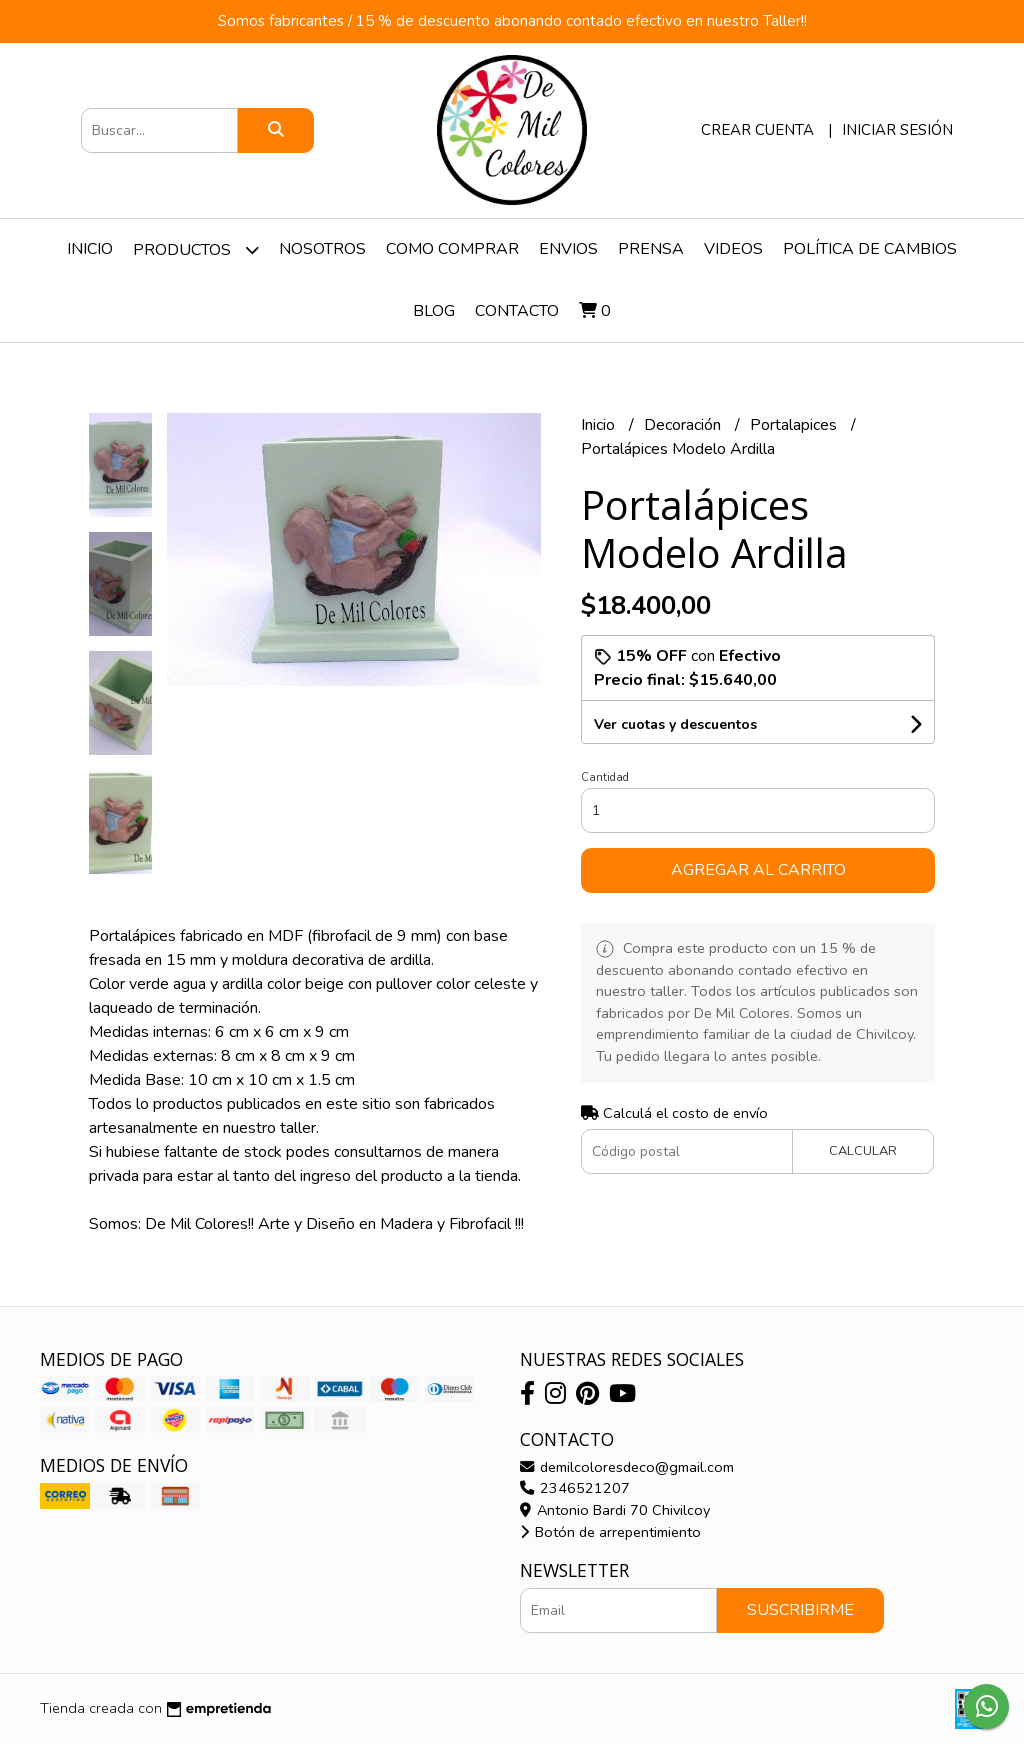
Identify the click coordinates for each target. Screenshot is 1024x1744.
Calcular (863, 1151)
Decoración (684, 425)
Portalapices (795, 425)
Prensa (651, 249)
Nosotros (322, 249)
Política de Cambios (870, 249)
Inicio (90, 249)
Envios (568, 249)
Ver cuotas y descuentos (675, 724)
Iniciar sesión (897, 130)
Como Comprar (452, 249)
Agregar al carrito (758, 870)
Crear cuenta (757, 130)
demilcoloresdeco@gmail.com (627, 1467)
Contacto (517, 311)
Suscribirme (800, 1610)
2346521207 (575, 1488)
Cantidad (605, 777)
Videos (733, 249)
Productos (196, 249)
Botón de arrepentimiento (610, 1532)
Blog (434, 311)
